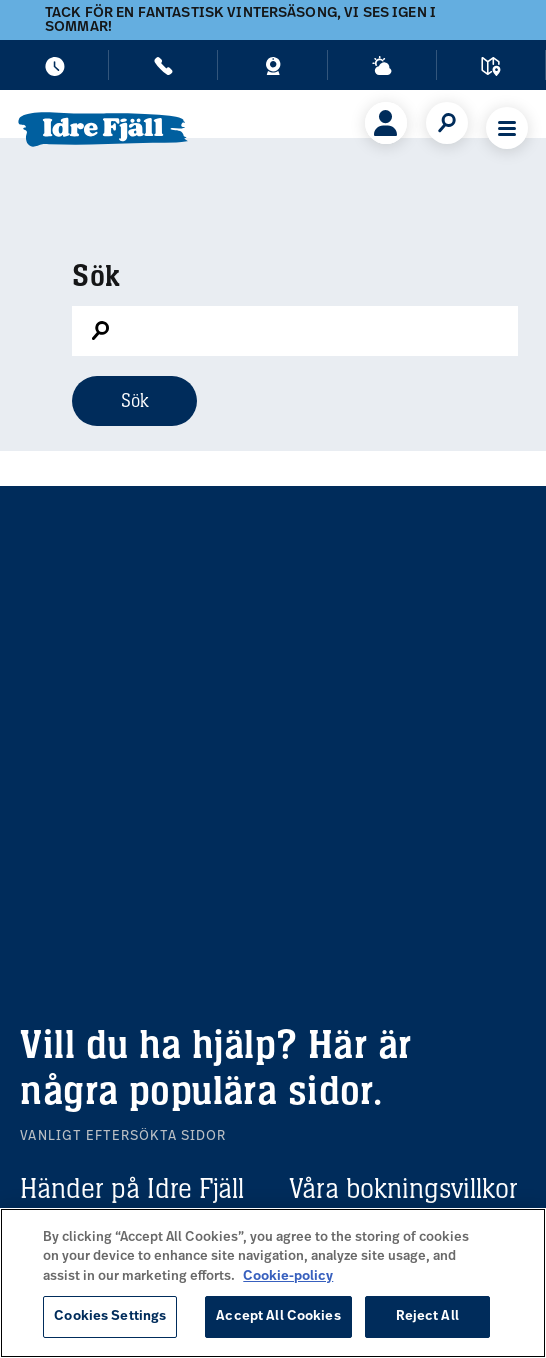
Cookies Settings (110, 1316)
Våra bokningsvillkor (403, 1188)
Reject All (427, 1316)
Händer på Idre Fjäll (132, 1188)
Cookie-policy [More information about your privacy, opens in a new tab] (288, 1276)
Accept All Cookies (278, 1316)
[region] (273, 1283)
